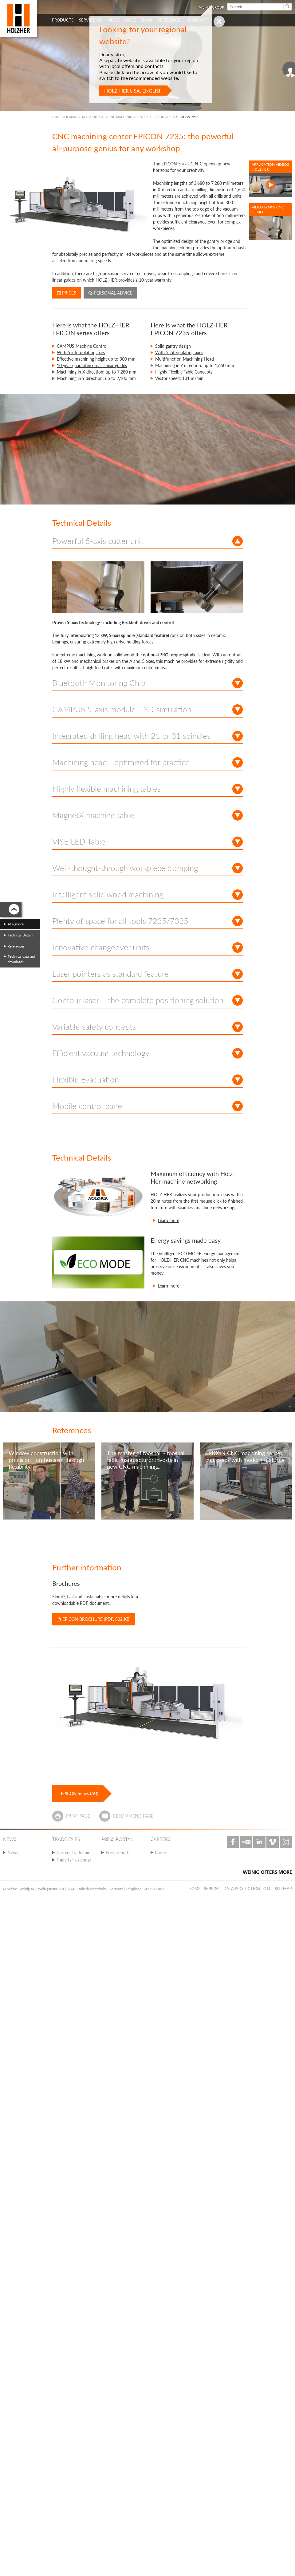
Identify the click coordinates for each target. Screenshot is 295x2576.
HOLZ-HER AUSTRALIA (68, 117)
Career (161, 1852)
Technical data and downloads (21, 959)
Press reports (118, 1852)
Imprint (212, 1888)
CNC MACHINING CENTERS (128, 117)
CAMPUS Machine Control (82, 346)
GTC (267, 1888)
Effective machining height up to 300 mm (96, 359)
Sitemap (283, 1888)
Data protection (241, 1888)
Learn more (168, 1220)
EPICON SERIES (164, 117)
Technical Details (20, 935)
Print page (78, 1815)
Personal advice (110, 292)
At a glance (16, 924)
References (16, 946)
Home (194, 1888)
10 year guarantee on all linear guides (92, 365)
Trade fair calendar (74, 1859)
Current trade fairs (74, 1852)
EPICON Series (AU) (79, 1793)
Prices (66, 292)
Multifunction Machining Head (184, 359)
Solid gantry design (173, 346)
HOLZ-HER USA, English (133, 90)
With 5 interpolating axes (81, 352)
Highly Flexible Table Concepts (183, 371)
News (12, 1852)
